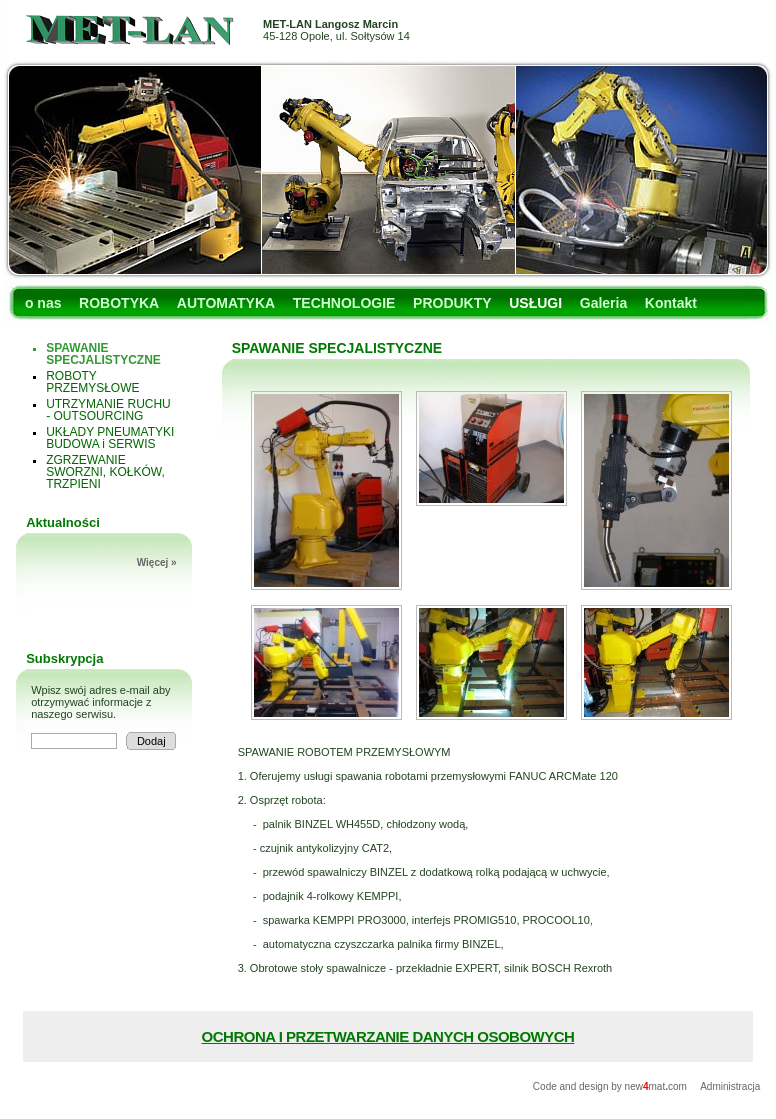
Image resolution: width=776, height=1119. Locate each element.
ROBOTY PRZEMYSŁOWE (92, 382)
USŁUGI (535, 303)
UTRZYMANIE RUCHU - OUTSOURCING (108, 410)
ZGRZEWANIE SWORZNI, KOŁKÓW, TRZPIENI (105, 472)
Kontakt (671, 303)
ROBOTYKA (119, 303)
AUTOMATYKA (226, 303)
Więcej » (157, 562)
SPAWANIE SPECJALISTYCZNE (103, 354)
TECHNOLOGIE (344, 303)
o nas (43, 303)
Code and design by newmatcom (611, 1086)
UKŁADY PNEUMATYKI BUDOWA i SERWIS (110, 438)
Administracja (730, 1086)
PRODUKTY (452, 303)
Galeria (603, 303)
